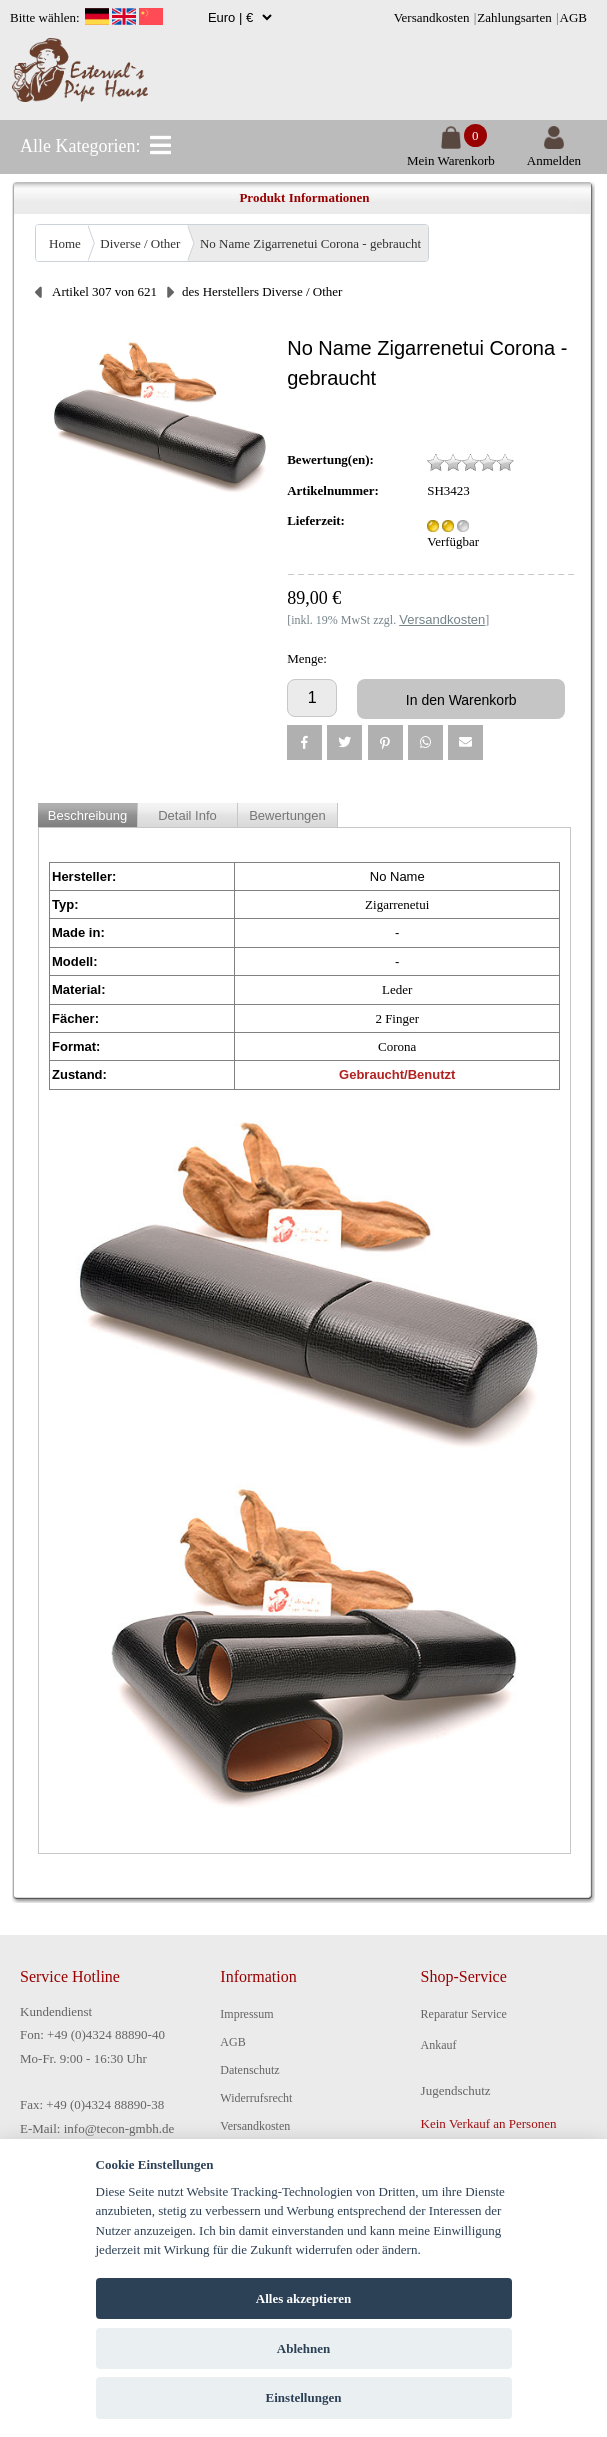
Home (65, 243)
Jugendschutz (456, 2090)
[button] (304, 742)
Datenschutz (249, 2070)
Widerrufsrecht (256, 2098)
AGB (573, 17)
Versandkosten (432, 17)
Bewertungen (287, 815)
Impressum (246, 2014)
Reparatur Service (464, 2014)
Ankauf (439, 2045)
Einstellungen (304, 2397)
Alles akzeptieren (303, 2298)
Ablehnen (303, 2348)
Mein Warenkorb (451, 152)
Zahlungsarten (514, 17)
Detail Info (187, 815)
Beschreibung (88, 815)
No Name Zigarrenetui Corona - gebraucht (310, 243)
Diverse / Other (140, 243)
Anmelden (554, 152)
